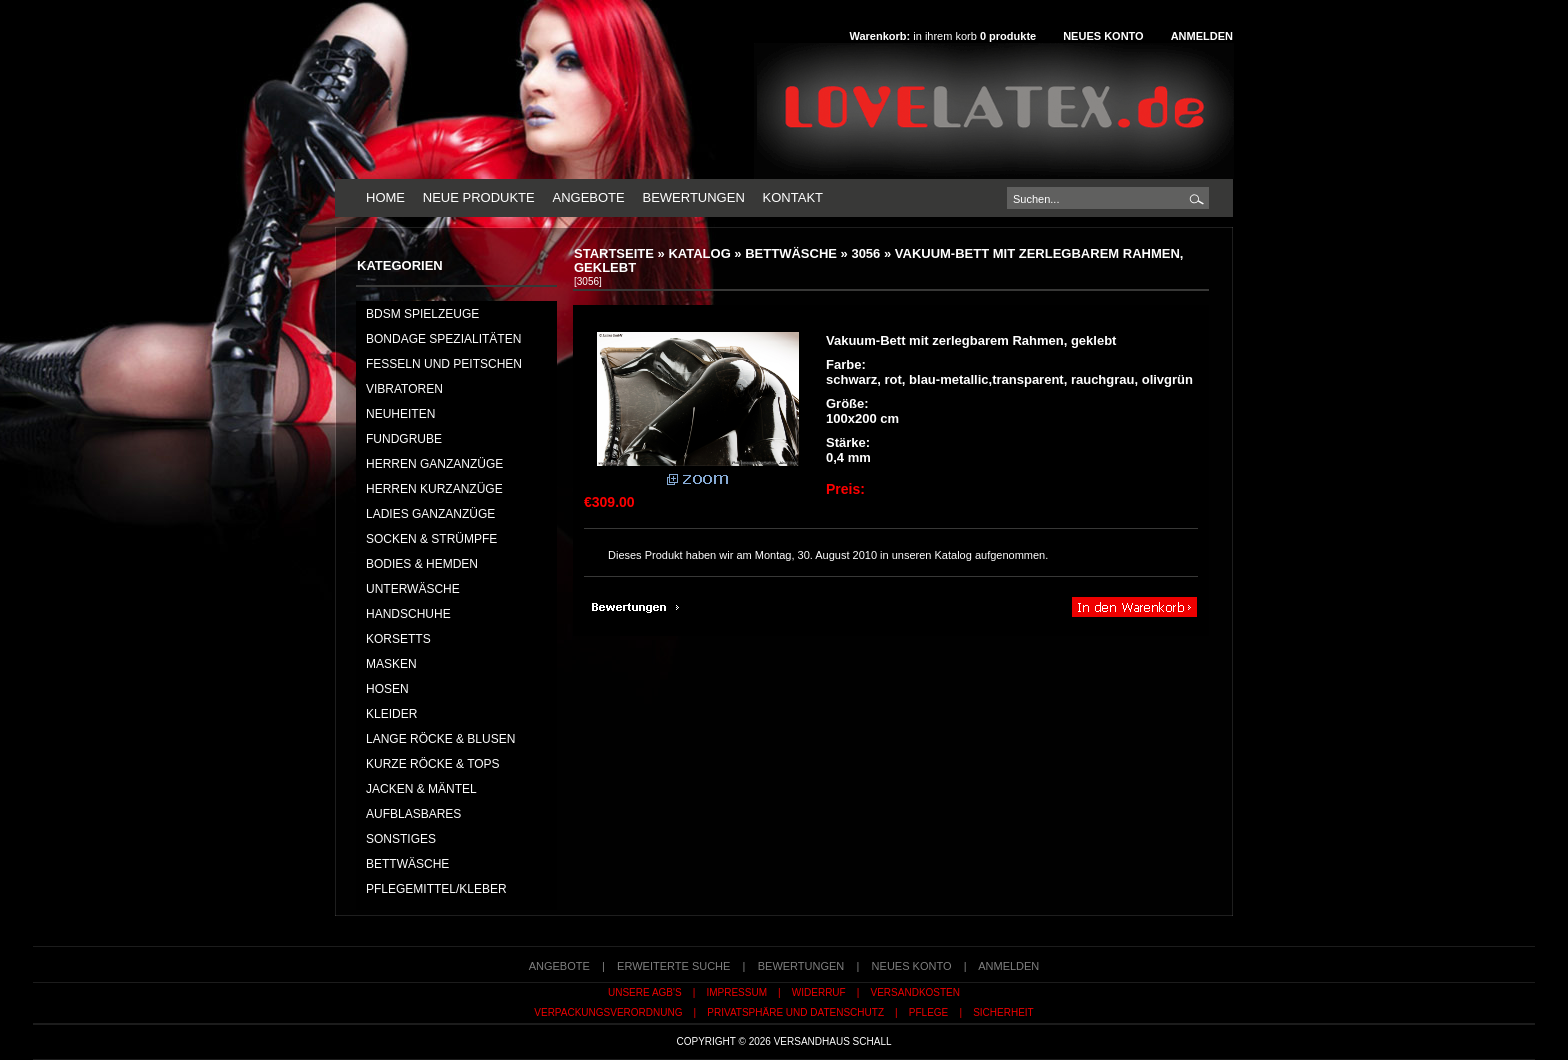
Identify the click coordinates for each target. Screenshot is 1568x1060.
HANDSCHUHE (408, 614)
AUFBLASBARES (413, 814)
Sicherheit (1003, 1012)
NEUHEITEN (400, 414)
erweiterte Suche (673, 966)
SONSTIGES (401, 839)
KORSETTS (398, 639)
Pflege (928, 1012)
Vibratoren (404, 389)
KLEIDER (391, 714)
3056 (865, 253)
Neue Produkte (479, 197)
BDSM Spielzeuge (422, 314)
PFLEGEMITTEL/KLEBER (436, 889)
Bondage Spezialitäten (443, 339)
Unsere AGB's (645, 992)
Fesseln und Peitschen (444, 364)
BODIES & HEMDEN (422, 564)
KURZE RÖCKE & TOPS (433, 764)
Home (385, 197)
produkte (1008, 36)
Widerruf (819, 992)
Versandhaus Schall (833, 1041)
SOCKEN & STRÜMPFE (431, 539)
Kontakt (793, 197)
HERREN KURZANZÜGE (434, 489)
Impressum (736, 992)
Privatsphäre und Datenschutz (795, 1012)
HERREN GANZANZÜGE (434, 464)
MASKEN (391, 664)
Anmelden (1202, 36)
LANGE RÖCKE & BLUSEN (440, 739)
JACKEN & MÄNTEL (421, 789)
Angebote (588, 197)
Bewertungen (693, 197)
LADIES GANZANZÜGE (430, 514)
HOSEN (387, 689)
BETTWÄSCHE (791, 253)
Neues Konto (1103, 36)
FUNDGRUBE (404, 439)
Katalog (699, 253)
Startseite (614, 253)
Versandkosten (915, 992)
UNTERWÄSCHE (413, 589)
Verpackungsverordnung (608, 1012)
